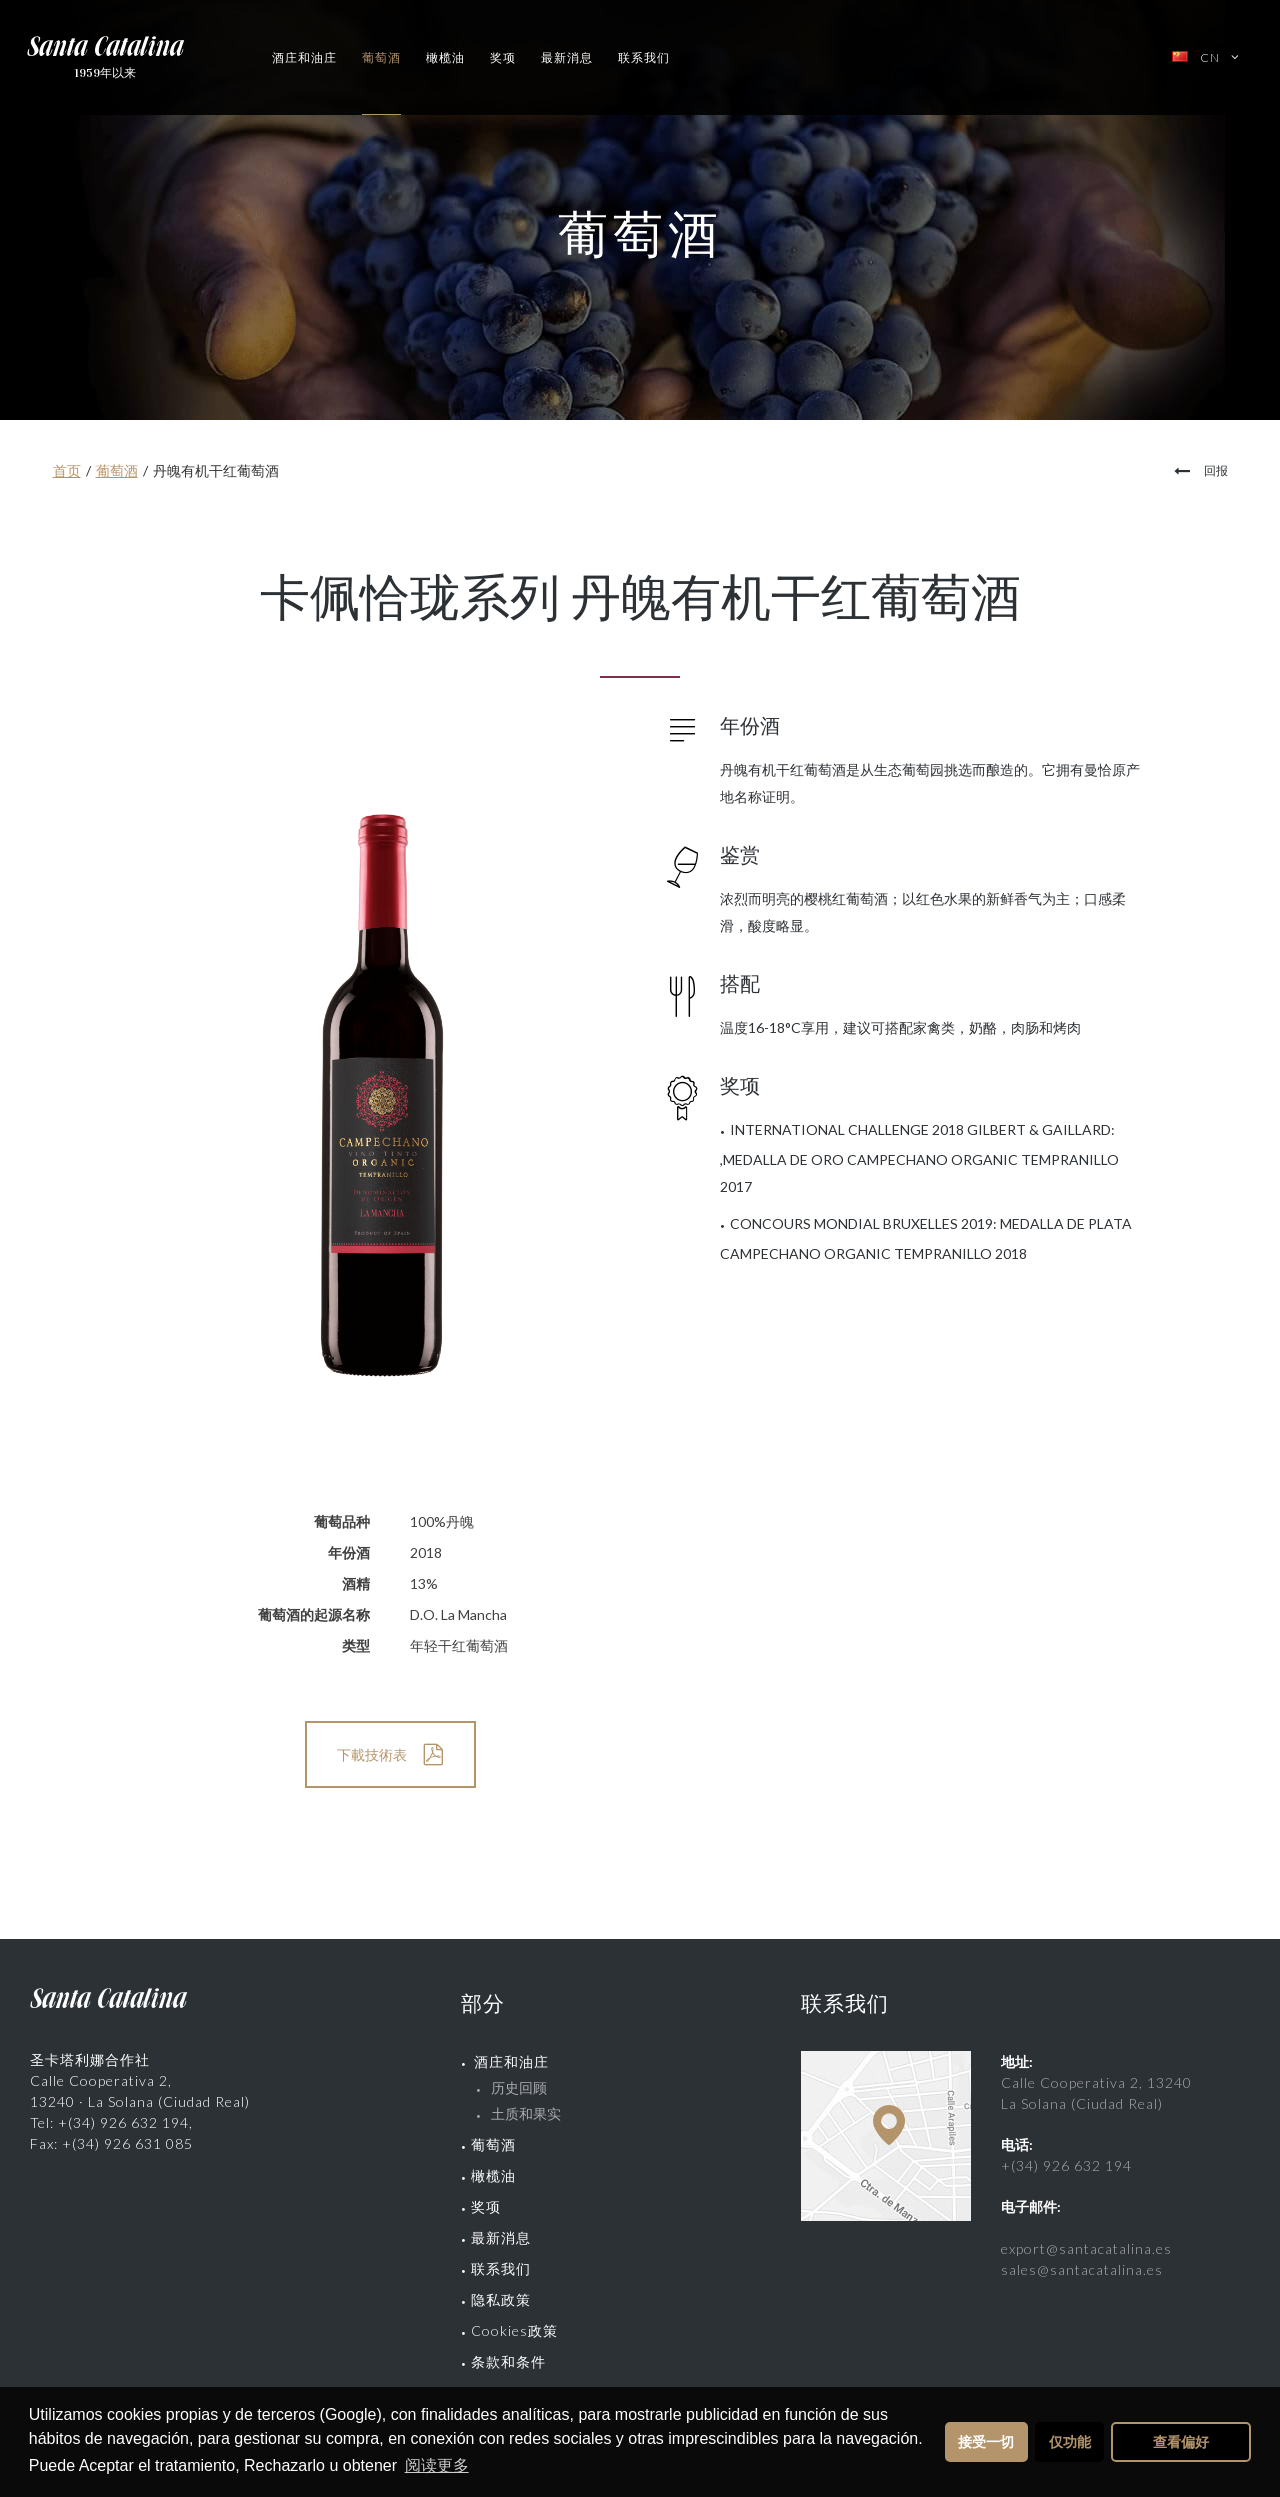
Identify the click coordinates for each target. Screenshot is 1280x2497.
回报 (1216, 470)
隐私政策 (501, 2299)
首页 (67, 470)
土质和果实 (526, 2113)
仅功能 (1070, 2442)
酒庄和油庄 (304, 57)
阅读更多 (437, 2465)
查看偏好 (1181, 2442)
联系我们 (644, 57)
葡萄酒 (381, 57)
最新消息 (567, 57)
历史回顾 (519, 2087)
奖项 (503, 57)
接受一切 (986, 2442)
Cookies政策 (514, 2330)
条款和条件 (508, 2361)
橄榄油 (445, 57)
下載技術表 (372, 1754)
